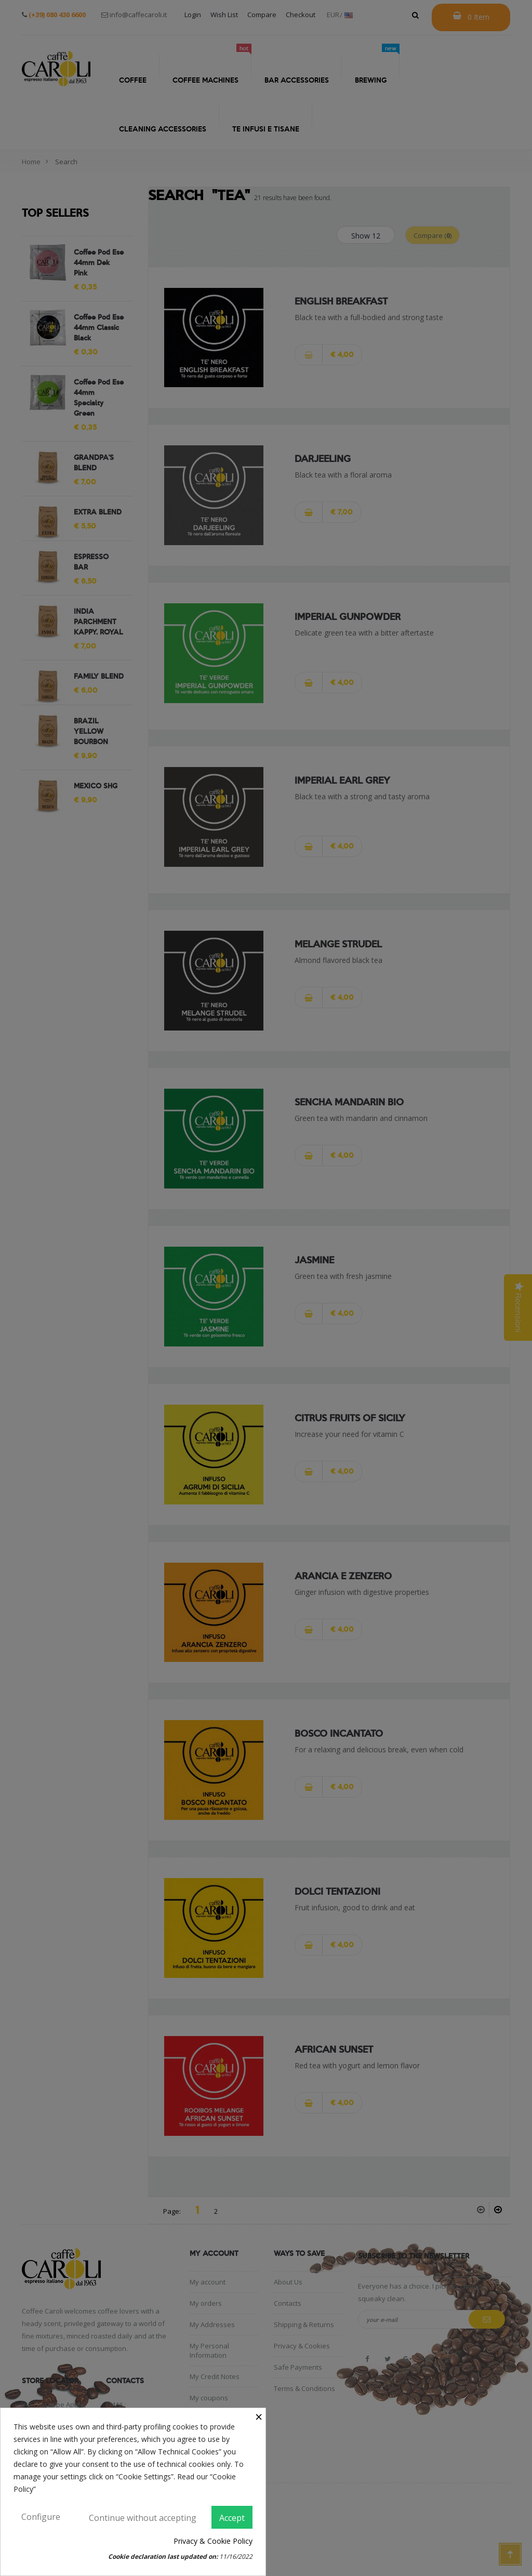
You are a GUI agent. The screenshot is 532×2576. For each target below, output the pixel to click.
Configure (40, 2516)
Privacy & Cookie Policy (213, 2541)
